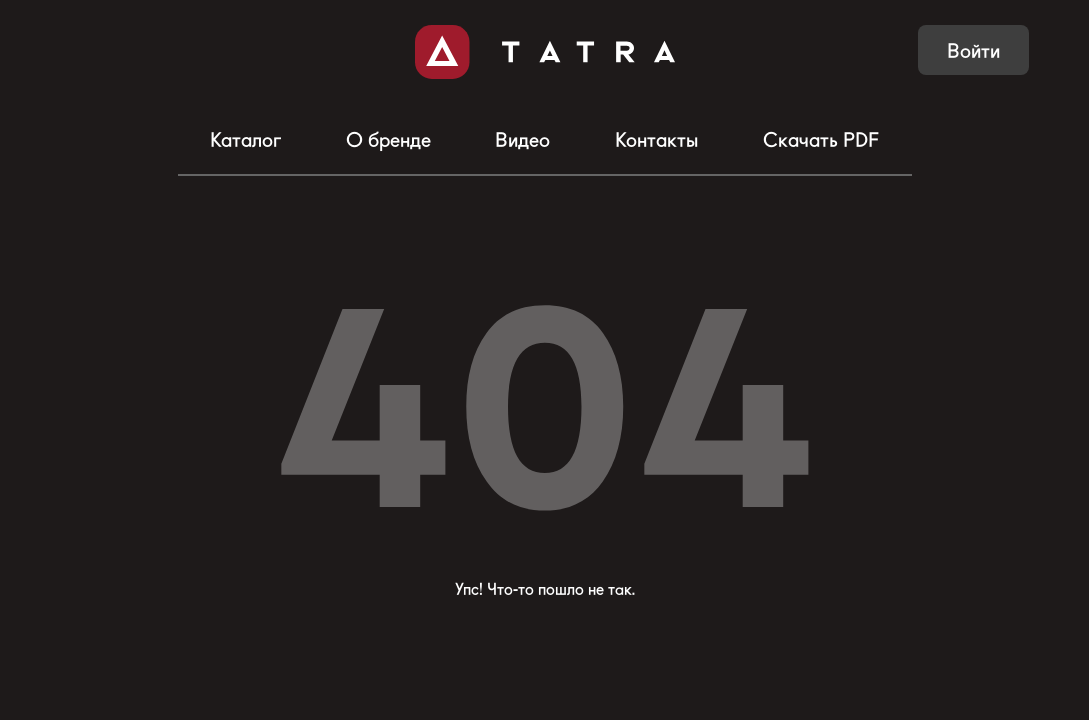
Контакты (656, 140)
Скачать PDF (821, 140)
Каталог (245, 140)
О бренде (388, 140)
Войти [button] (973, 51)
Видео (522, 140)
